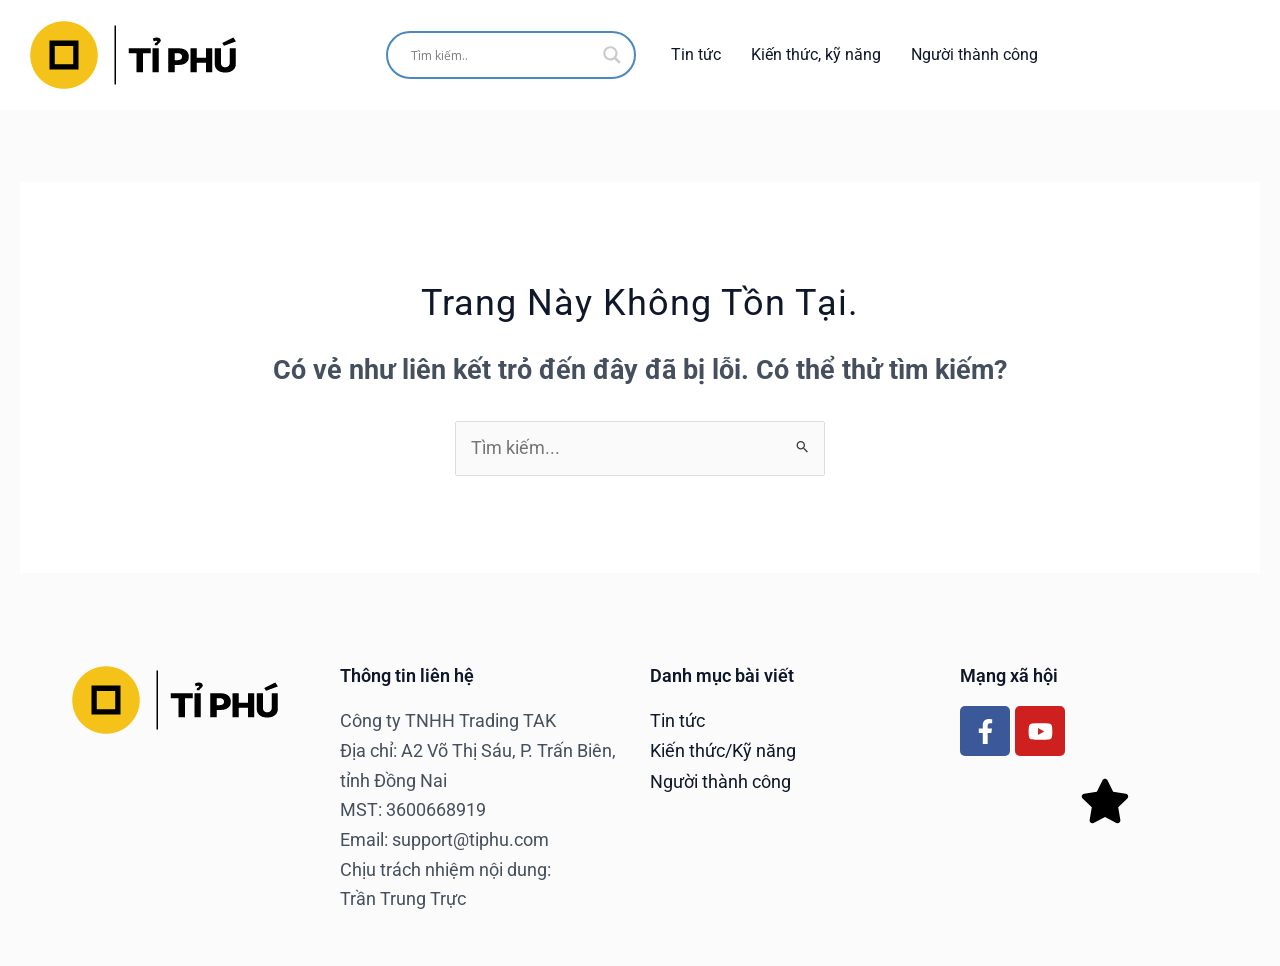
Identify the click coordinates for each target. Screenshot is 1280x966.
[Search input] (502, 55)
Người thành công (974, 54)
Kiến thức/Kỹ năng (723, 750)
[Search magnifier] (612, 55)
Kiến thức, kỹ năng (816, 54)
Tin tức (696, 54)
